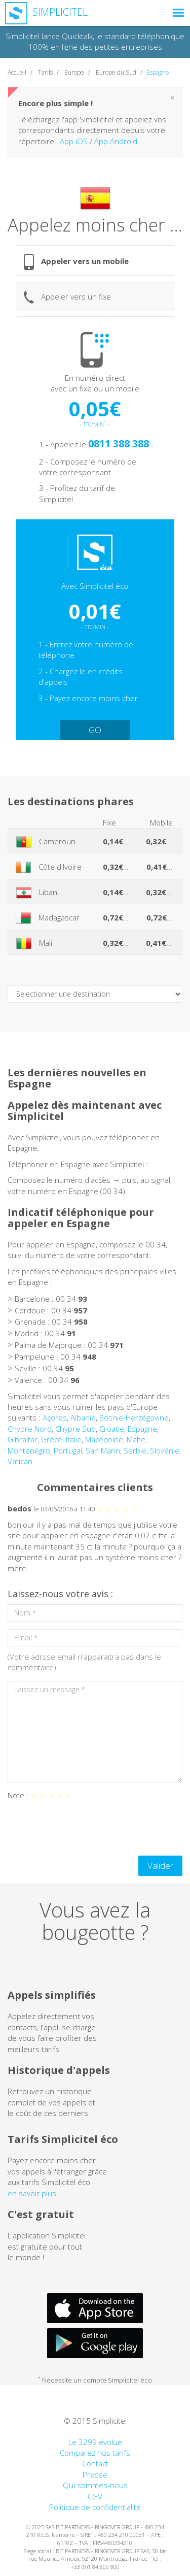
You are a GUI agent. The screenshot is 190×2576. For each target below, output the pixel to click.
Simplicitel (46, 12)
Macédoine (104, 1439)
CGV (95, 2496)
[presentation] (85, 1828)
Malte (136, 1439)
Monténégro (29, 1450)
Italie (74, 1439)
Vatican (20, 1461)
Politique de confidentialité (95, 2507)
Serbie (135, 1450)
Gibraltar (22, 1439)
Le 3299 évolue (95, 2442)
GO (95, 730)
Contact (95, 2463)
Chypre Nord (30, 1429)
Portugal (68, 1450)
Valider (160, 1865)
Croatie (111, 1429)
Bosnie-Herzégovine (134, 1417)
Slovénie (164, 1450)
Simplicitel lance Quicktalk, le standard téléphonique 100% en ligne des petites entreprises (95, 41)
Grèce (51, 1439)
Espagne (142, 1429)
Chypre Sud (75, 1429)
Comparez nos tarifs (95, 2453)
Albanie (83, 1417)
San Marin (103, 1450)
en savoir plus (32, 2193)
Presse (95, 2474)
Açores (55, 1417)
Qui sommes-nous (95, 2485)
